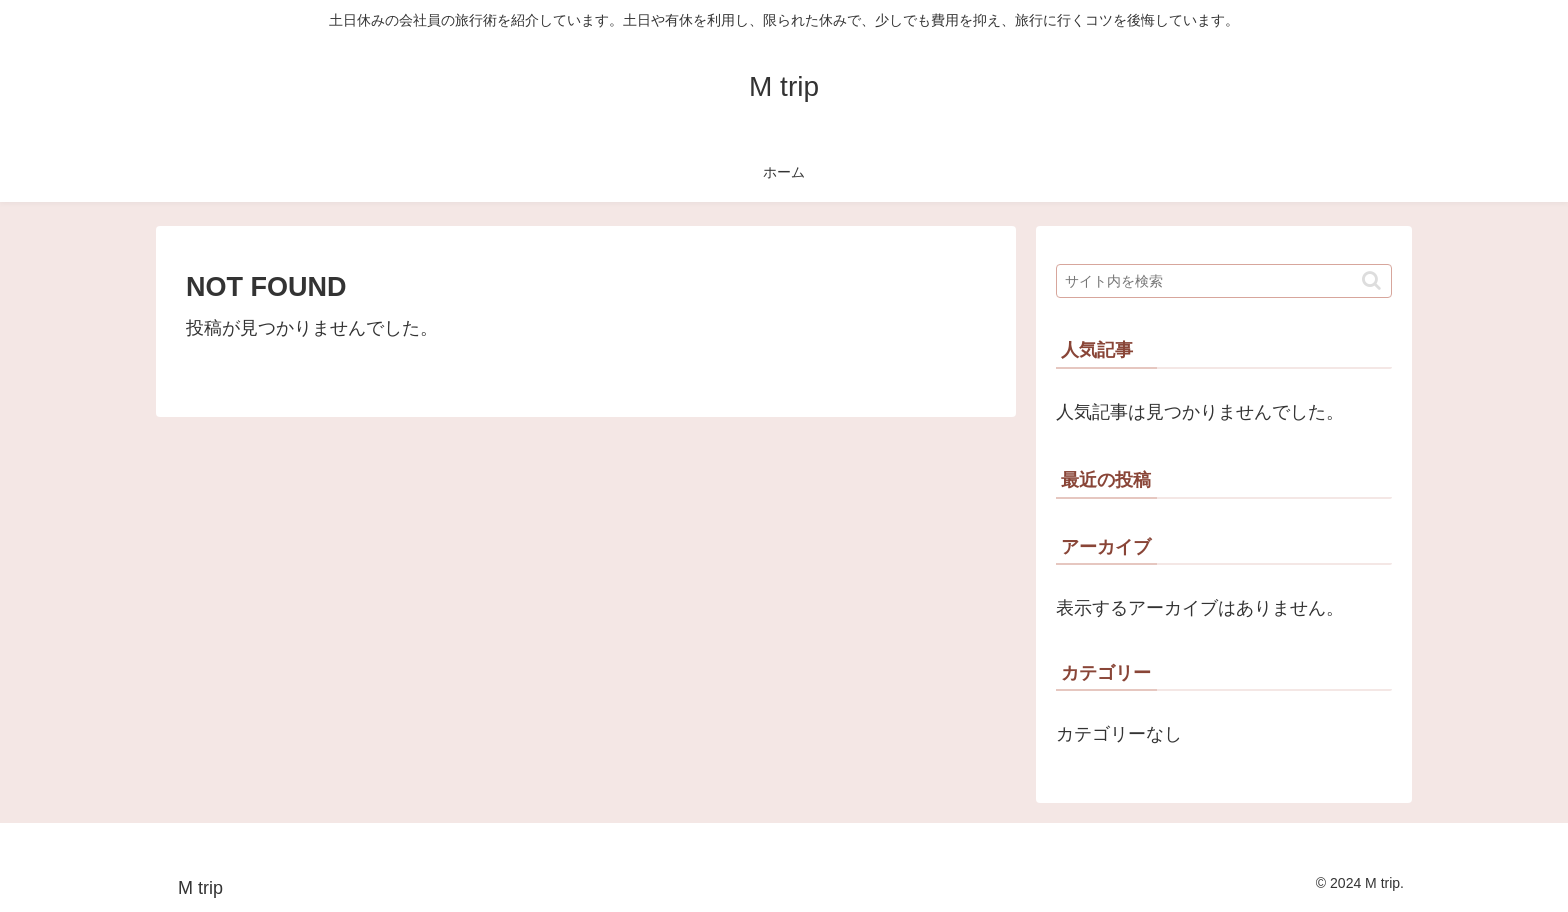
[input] (1224, 281)
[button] (1371, 280)
